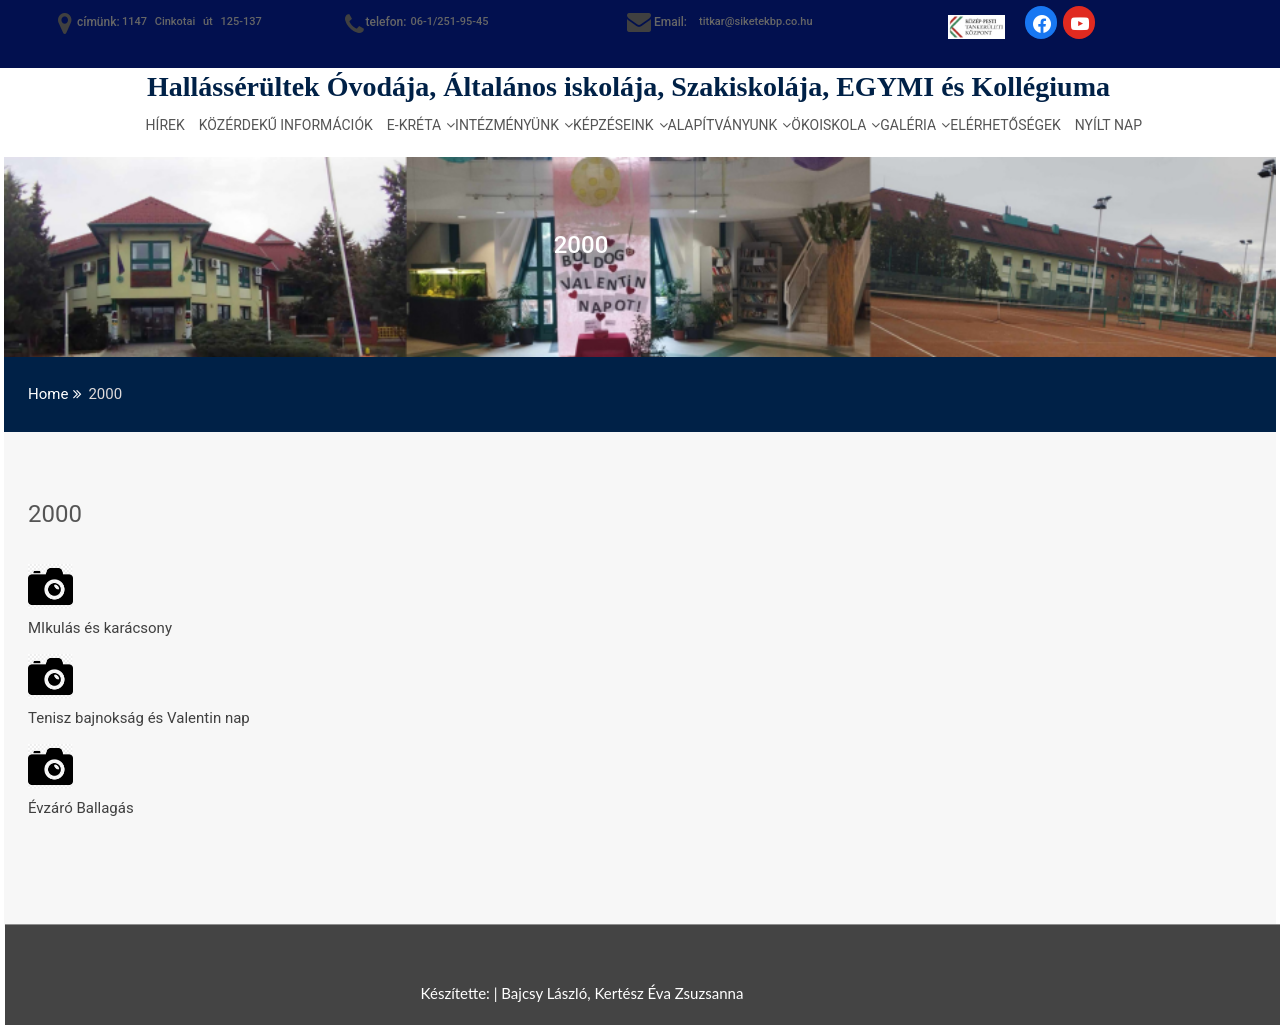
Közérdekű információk (286, 125)
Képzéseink (613, 125)
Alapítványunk (723, 125)
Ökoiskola (828, 125)
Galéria (908, 125)
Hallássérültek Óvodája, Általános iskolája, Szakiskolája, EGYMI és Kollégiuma (628, 86)
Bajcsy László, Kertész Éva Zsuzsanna (622, 993)
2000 (55, 514)
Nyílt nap (1108, 125)
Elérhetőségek (1005, 125)
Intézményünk (507, 125)
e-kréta (414, 125)
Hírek (165, 125)
